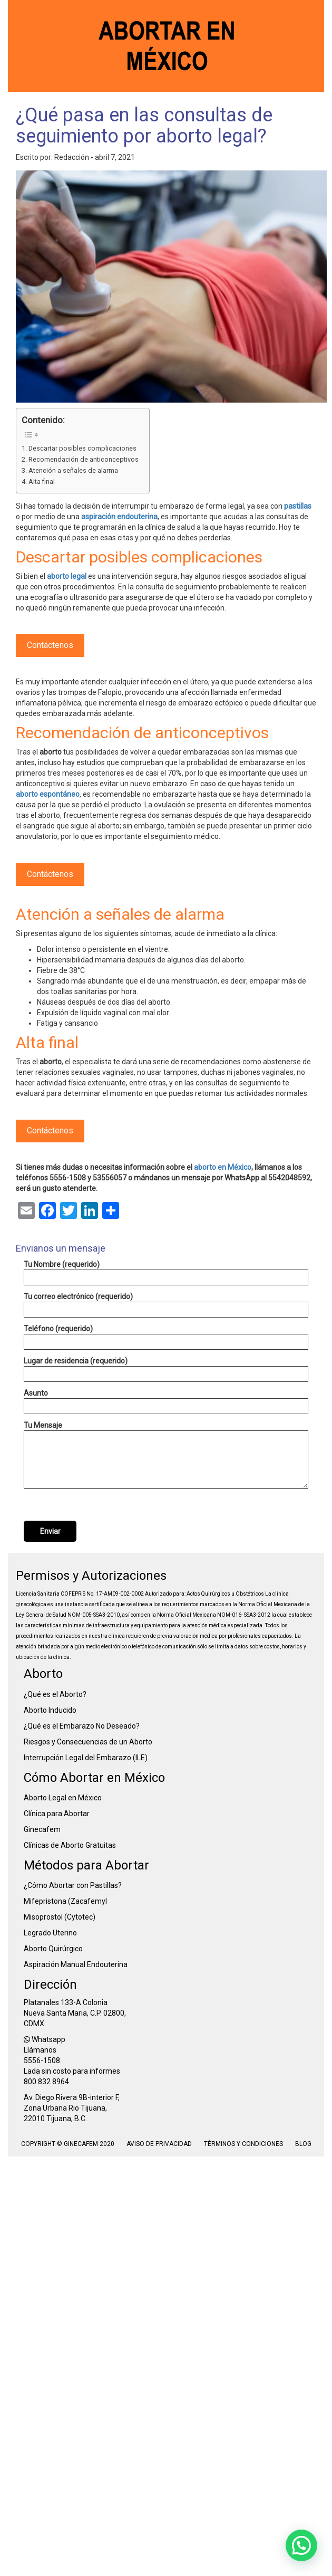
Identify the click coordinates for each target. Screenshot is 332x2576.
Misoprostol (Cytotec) (59, 1917)
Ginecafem (42, 1829)
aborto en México (222, 1167)
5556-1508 (42, 2060)
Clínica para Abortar (57, 1813)
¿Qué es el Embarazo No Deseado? (82, 1726)
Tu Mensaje (166, 1455)
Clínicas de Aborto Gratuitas (70, 1845)
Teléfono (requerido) (166, 1337)
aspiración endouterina (119, 516)
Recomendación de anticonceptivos (83, 459)
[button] (301, 2545)
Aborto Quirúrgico (53, 1948)
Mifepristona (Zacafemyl (65, 1901)
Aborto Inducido (50, 1710)
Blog (303, 2144)
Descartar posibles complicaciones (82, 448)
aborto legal (66, 576)
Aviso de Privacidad (159, 2144)
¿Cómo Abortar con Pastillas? (73, 1885)
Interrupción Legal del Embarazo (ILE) (86, 1757)
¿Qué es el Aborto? (55, 1694)
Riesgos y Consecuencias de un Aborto (88, 1742)
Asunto (166, 1401)
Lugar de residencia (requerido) (166, 1369)
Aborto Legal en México (63, 1797)
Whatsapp (44, 2039)
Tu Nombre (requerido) (166, 1272)
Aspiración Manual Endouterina (76, 1964)
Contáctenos (50, 645)
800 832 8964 (46, 2081)
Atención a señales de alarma (73, 470)
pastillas (297, 506)
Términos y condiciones (244, 2144)
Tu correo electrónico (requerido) (166, 1305)
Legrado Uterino (50, 1933)
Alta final (41, 481)
